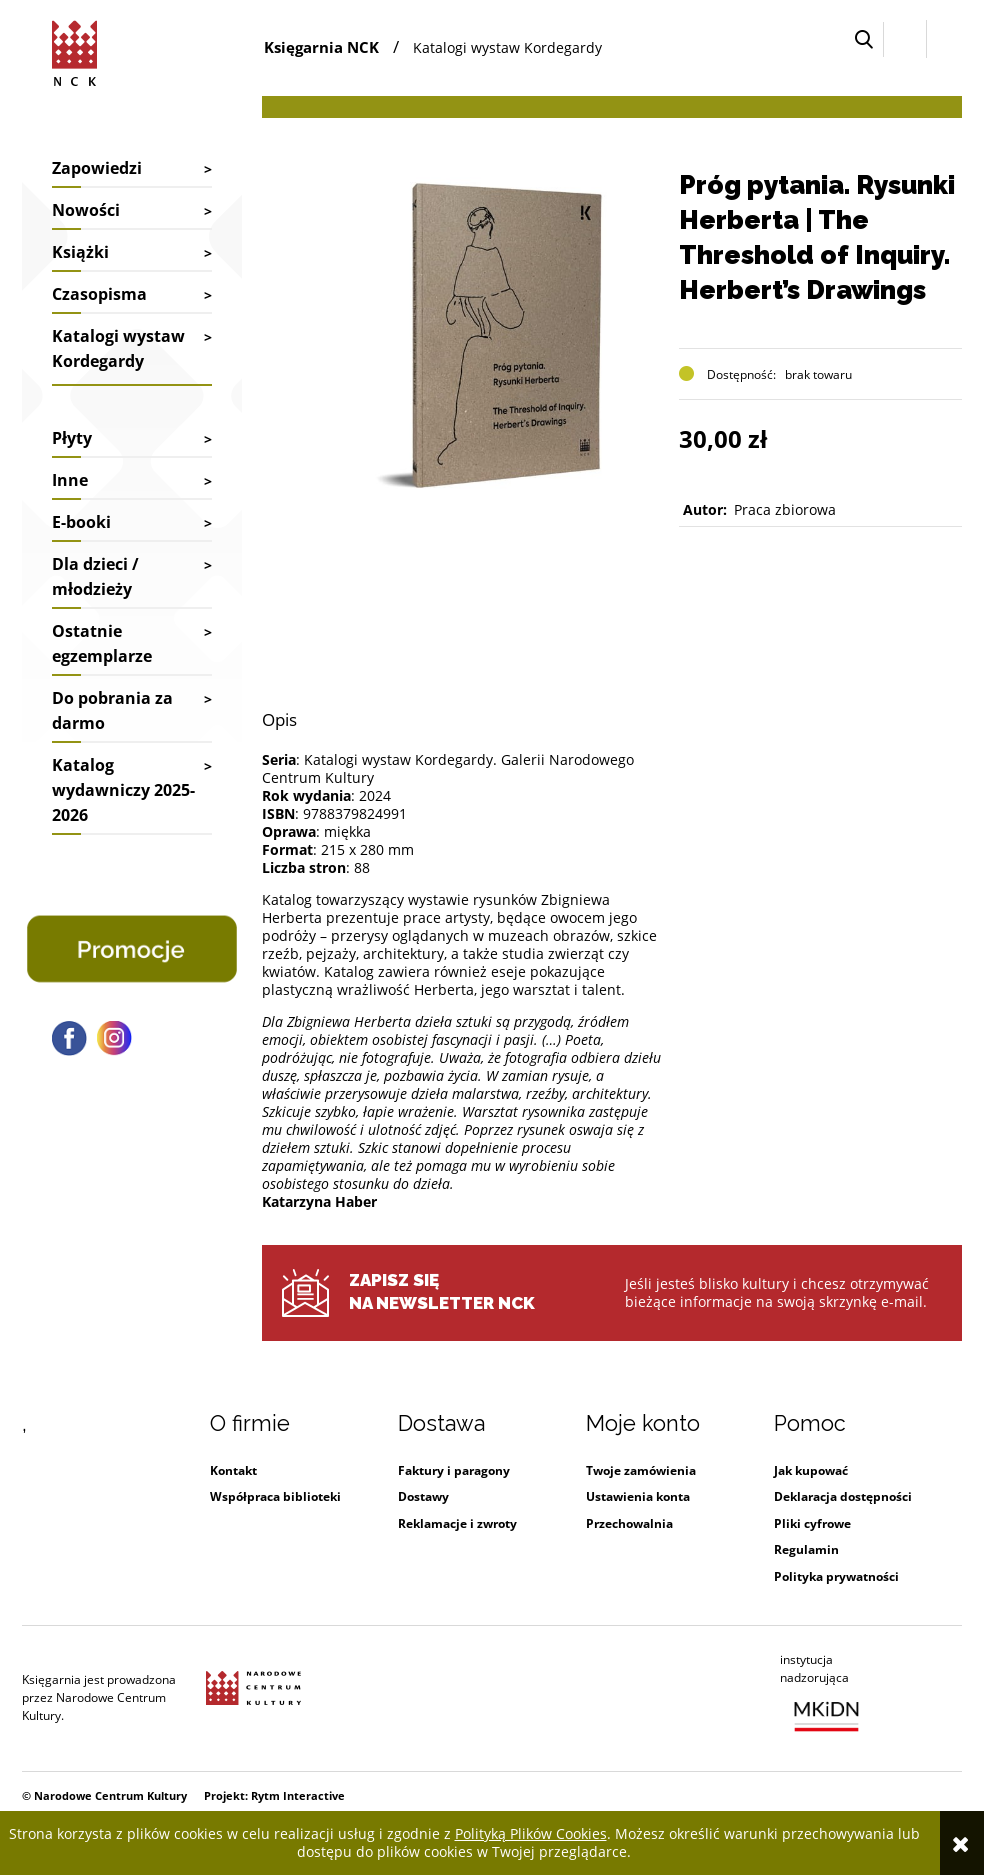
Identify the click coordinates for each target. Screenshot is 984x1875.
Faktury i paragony (454, 1470)
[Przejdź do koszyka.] (944, 39)
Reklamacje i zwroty (457, 1523)
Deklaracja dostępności (843, 1496)
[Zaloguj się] (905, 39)
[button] (864, 39)
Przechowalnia (629, 1523)
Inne (70, 480)
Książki (80, 252)
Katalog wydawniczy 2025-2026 (123, 790)
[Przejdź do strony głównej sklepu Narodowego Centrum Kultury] (78, 50)
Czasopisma (99, 294)
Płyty (72, 438)
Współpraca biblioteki (275, 1496)
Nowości (86, 210)
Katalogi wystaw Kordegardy (118, 348)
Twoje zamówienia (641, 1470)
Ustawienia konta (638, 1496)
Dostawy (423, 1496)
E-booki (81, 522)
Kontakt (233, 1470)
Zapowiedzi (97, 168)
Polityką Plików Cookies (531, 1833)
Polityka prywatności (836, 1576)
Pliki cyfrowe (812, 1523)
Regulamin (806, 1549)
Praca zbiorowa (785, 509)
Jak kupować (811, 1470)
